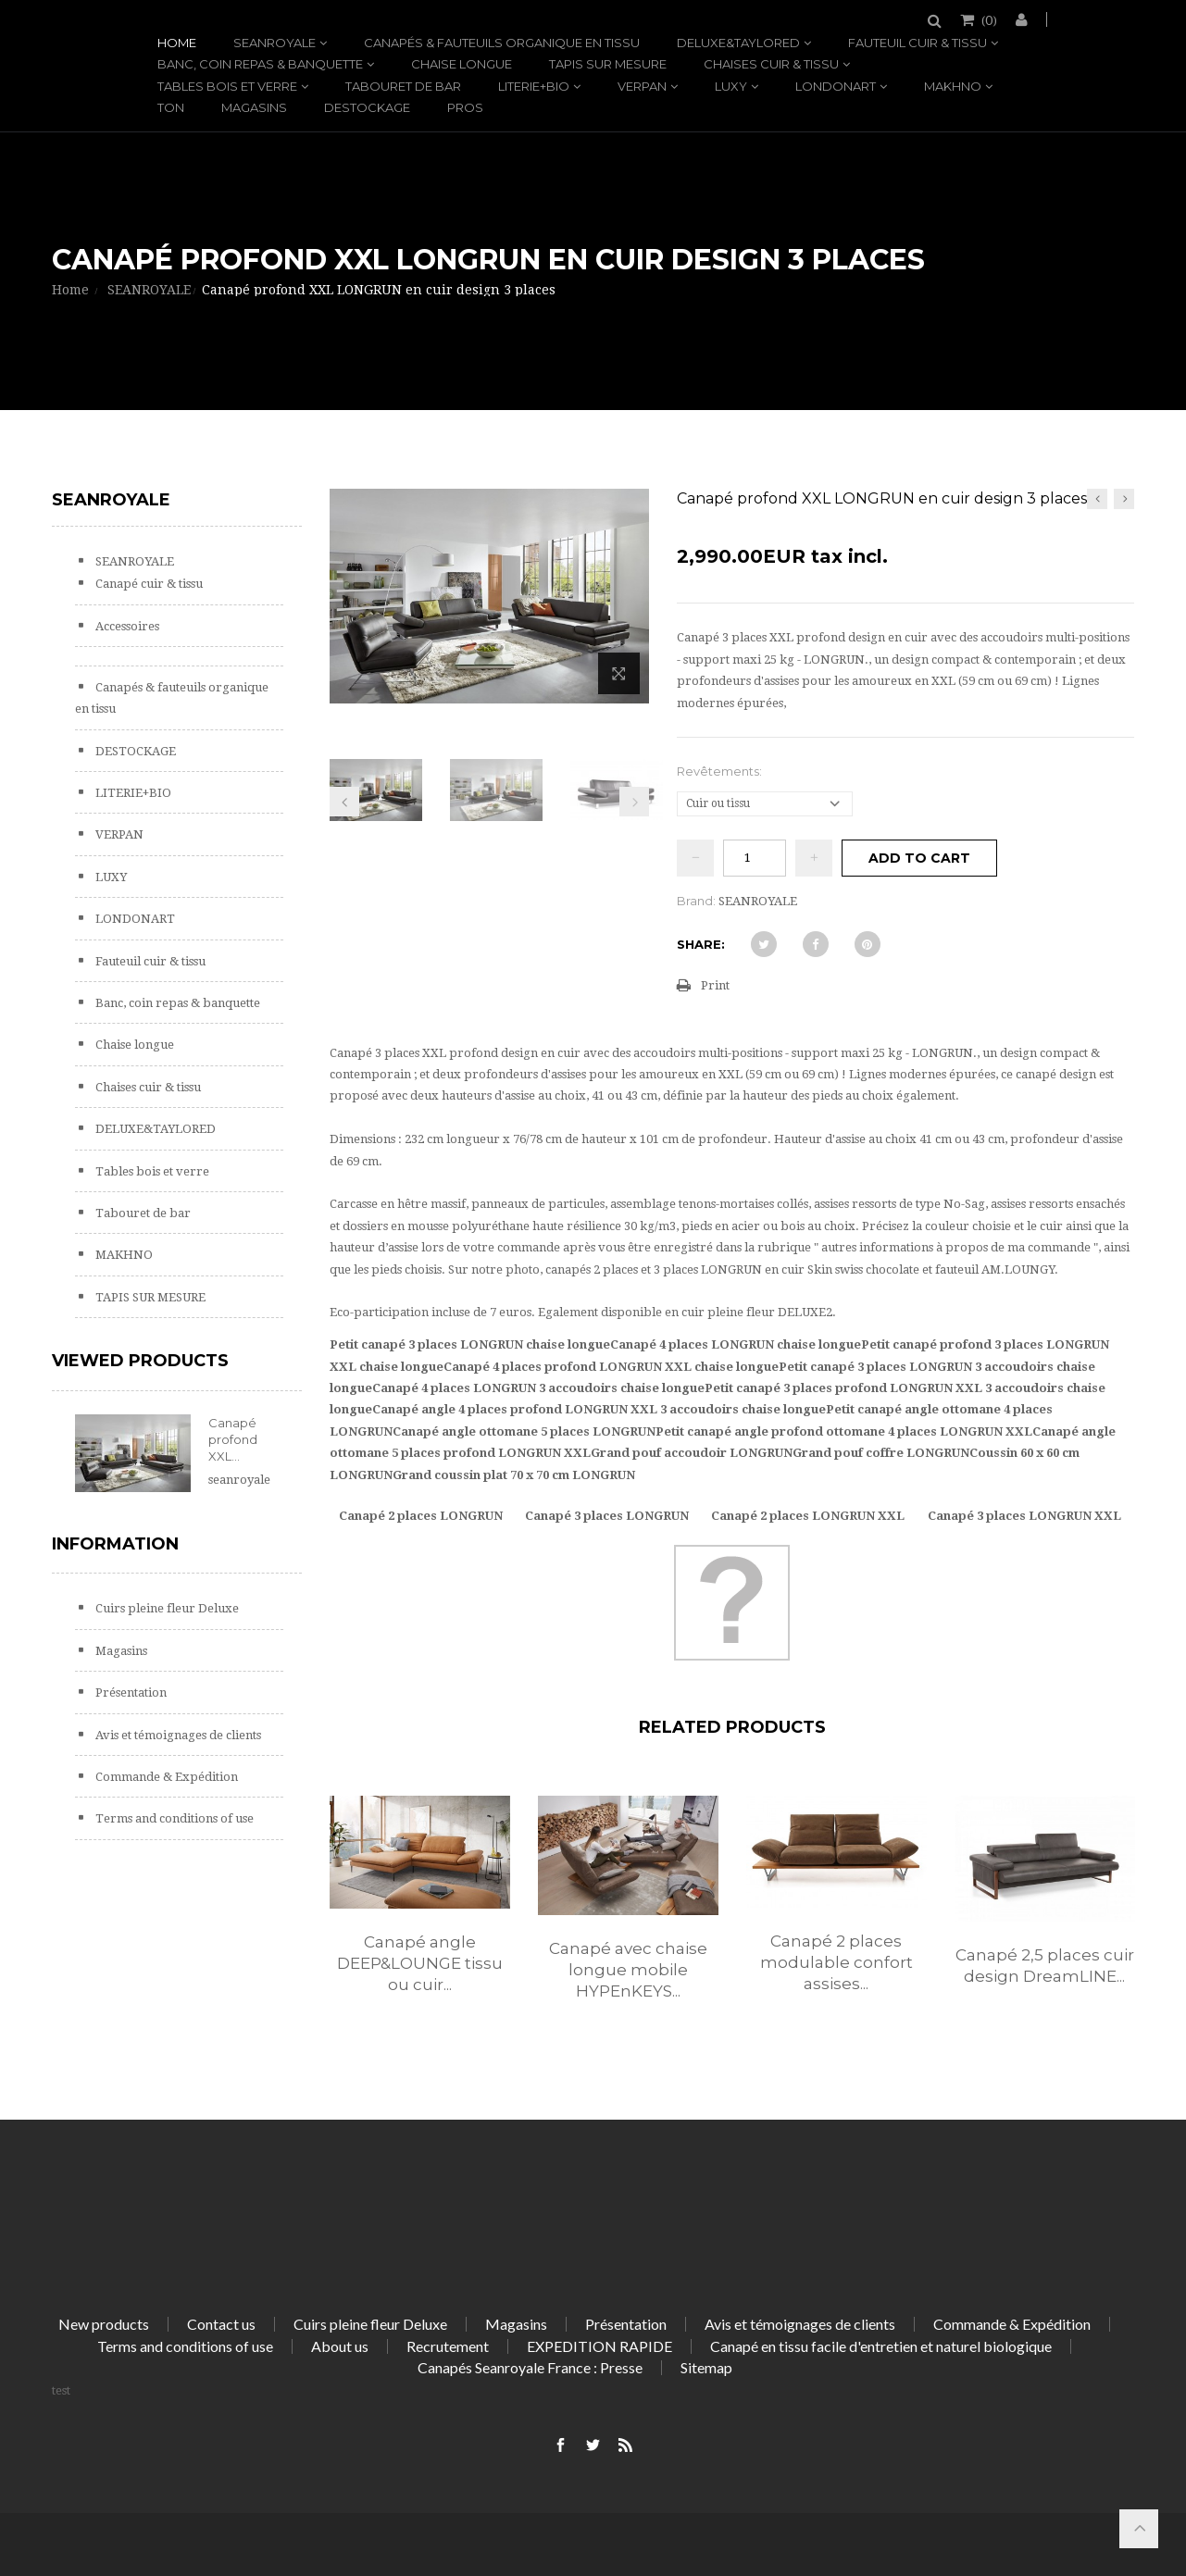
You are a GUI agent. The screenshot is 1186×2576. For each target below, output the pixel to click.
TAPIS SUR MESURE (608, 63)
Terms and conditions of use (173, 1818)
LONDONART (835, 86)
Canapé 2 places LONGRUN (421, 1516)
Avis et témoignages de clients (177, 1735)
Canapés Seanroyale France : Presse (530, 2367)
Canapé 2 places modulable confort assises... (836, 1962)
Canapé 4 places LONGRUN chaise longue (735, 1344)
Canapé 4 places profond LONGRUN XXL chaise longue (611, 1367)
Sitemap (706, 2367)
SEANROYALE (274, 42)
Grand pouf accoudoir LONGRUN (692, 1453)
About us (339, 2346)
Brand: (696, 900)
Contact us (221, 2324)
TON (170, 107)
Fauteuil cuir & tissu (917, 42)
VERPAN (642, 86)
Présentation (130, 1692)
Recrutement (447, 2346)
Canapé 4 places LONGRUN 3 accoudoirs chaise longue (538, 1388)
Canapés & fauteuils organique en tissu (502, 42)
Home (176, 42)
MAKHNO (952, 86)
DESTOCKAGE (367, 107)
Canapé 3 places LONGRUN (607, 1516)
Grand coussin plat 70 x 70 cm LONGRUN (514, 1475)
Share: (701, 944)
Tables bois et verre (227, 86)
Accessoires (126, 626)
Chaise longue (461, 63)
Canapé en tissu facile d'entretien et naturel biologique (881, 2346)
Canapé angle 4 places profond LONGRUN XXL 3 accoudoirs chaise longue (599, 1409)
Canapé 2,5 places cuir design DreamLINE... (1044, 1965)
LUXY (731, 86)
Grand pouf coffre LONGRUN (881, 1453)
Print (715, 985)
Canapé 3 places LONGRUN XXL (1024, 1516)
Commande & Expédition (165, 1777)
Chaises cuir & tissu (771, 63)
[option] (420, 1914)
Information (115, 1544)
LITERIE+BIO (533, 86)
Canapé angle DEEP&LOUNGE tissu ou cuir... (420, 1963)
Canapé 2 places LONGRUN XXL (808, 1516)
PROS (465, 107)
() (988, 19)
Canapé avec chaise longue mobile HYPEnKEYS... (628, 1969)
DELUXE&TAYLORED (738, 42)
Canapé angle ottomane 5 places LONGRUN (524, 1431)
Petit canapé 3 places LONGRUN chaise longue (470, 1344)
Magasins (254, 107)
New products (103, 2324)
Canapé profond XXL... (232, 1439)
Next (634, 801)
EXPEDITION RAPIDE (599, 2346)
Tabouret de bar (403, 86)
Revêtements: (721, 771)
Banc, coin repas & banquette (260, 63)
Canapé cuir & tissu (148, 584)
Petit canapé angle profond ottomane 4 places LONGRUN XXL (843, 1431)
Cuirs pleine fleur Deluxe (166, 1608)
